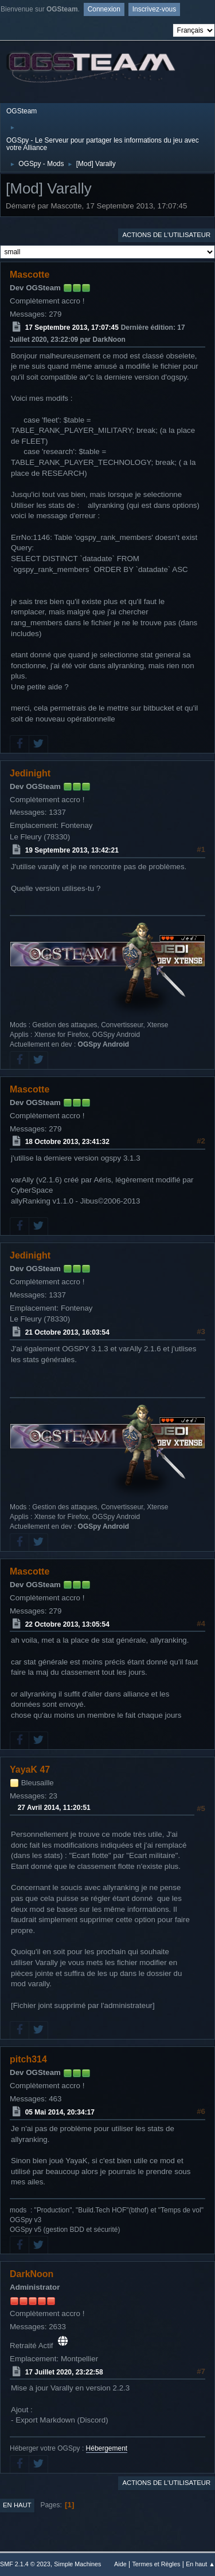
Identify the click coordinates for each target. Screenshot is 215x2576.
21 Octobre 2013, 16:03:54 (67, 1332)
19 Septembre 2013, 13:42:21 (72, 850)
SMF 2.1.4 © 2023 (25, 2564)
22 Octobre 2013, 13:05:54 (67, 1624)
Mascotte (29, 274)
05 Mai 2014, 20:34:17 (60, 2112)
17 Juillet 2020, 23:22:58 (64, 2372)
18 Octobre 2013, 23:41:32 (67, 1142)
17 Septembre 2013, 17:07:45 (72, 328)
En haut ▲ (200, 2564)
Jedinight (30, 773)
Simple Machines (77, 2564)
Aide (120, 2564)
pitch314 (28, 2059)
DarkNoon (31, 2274)
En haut (17, 2505)
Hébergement (107, 2448)
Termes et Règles (156, 2564)
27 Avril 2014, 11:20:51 (54, 1808)
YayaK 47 (30, 1769)
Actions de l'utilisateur (166, 234)
